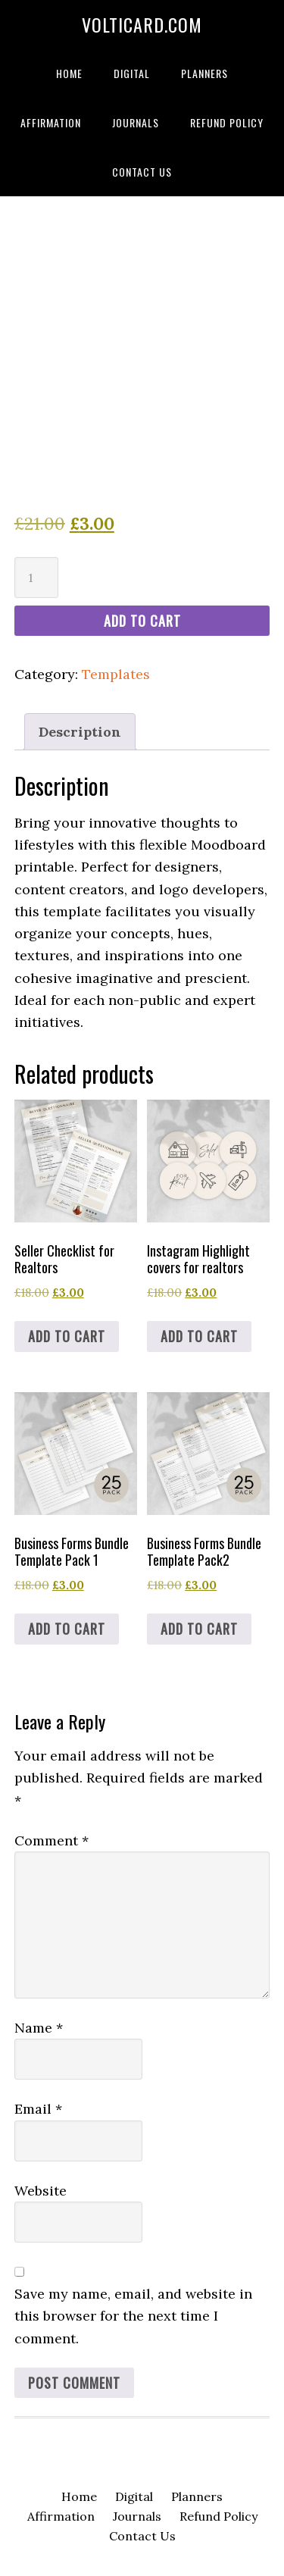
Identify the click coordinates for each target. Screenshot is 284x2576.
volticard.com (142, 24)
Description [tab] (80, 731)
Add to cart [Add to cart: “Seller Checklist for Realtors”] (66, 1336)
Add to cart (142, 621)
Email (38, 2108)
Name (38, 2027)
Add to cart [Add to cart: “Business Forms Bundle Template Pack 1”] (66, 1629)
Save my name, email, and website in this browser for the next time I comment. (133, 2316)
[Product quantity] (36, 577)
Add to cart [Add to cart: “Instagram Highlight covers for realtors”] (199, 1336)
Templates (116, 674)
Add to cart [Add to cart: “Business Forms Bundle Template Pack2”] (199, 1629)
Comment (51, 1840)
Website (40, 2190)
